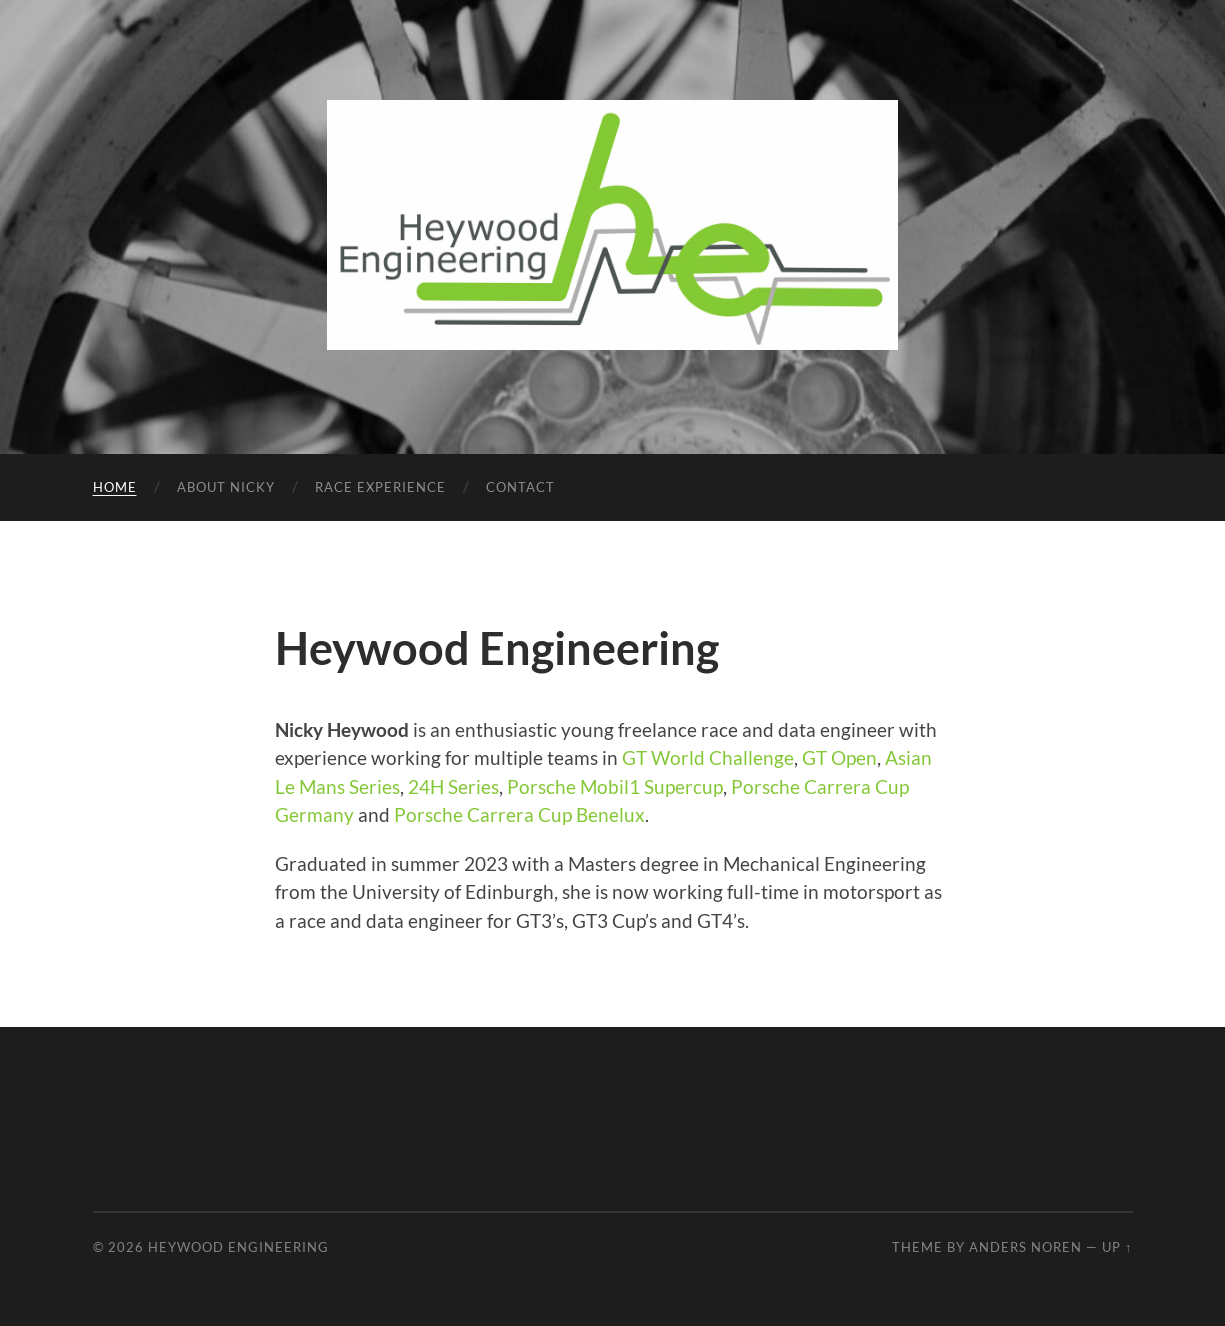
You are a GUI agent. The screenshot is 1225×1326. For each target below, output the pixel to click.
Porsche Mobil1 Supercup (615, 786)
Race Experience (380, 487)
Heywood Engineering (238, 1247)
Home (115, 487)
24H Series (453, 786)
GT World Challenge (708, 757)
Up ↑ (1117, 1247)
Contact (520, 487)
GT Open (839, 757)
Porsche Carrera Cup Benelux (519, 814)
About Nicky (226, 487)
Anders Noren (1025, 1247)
